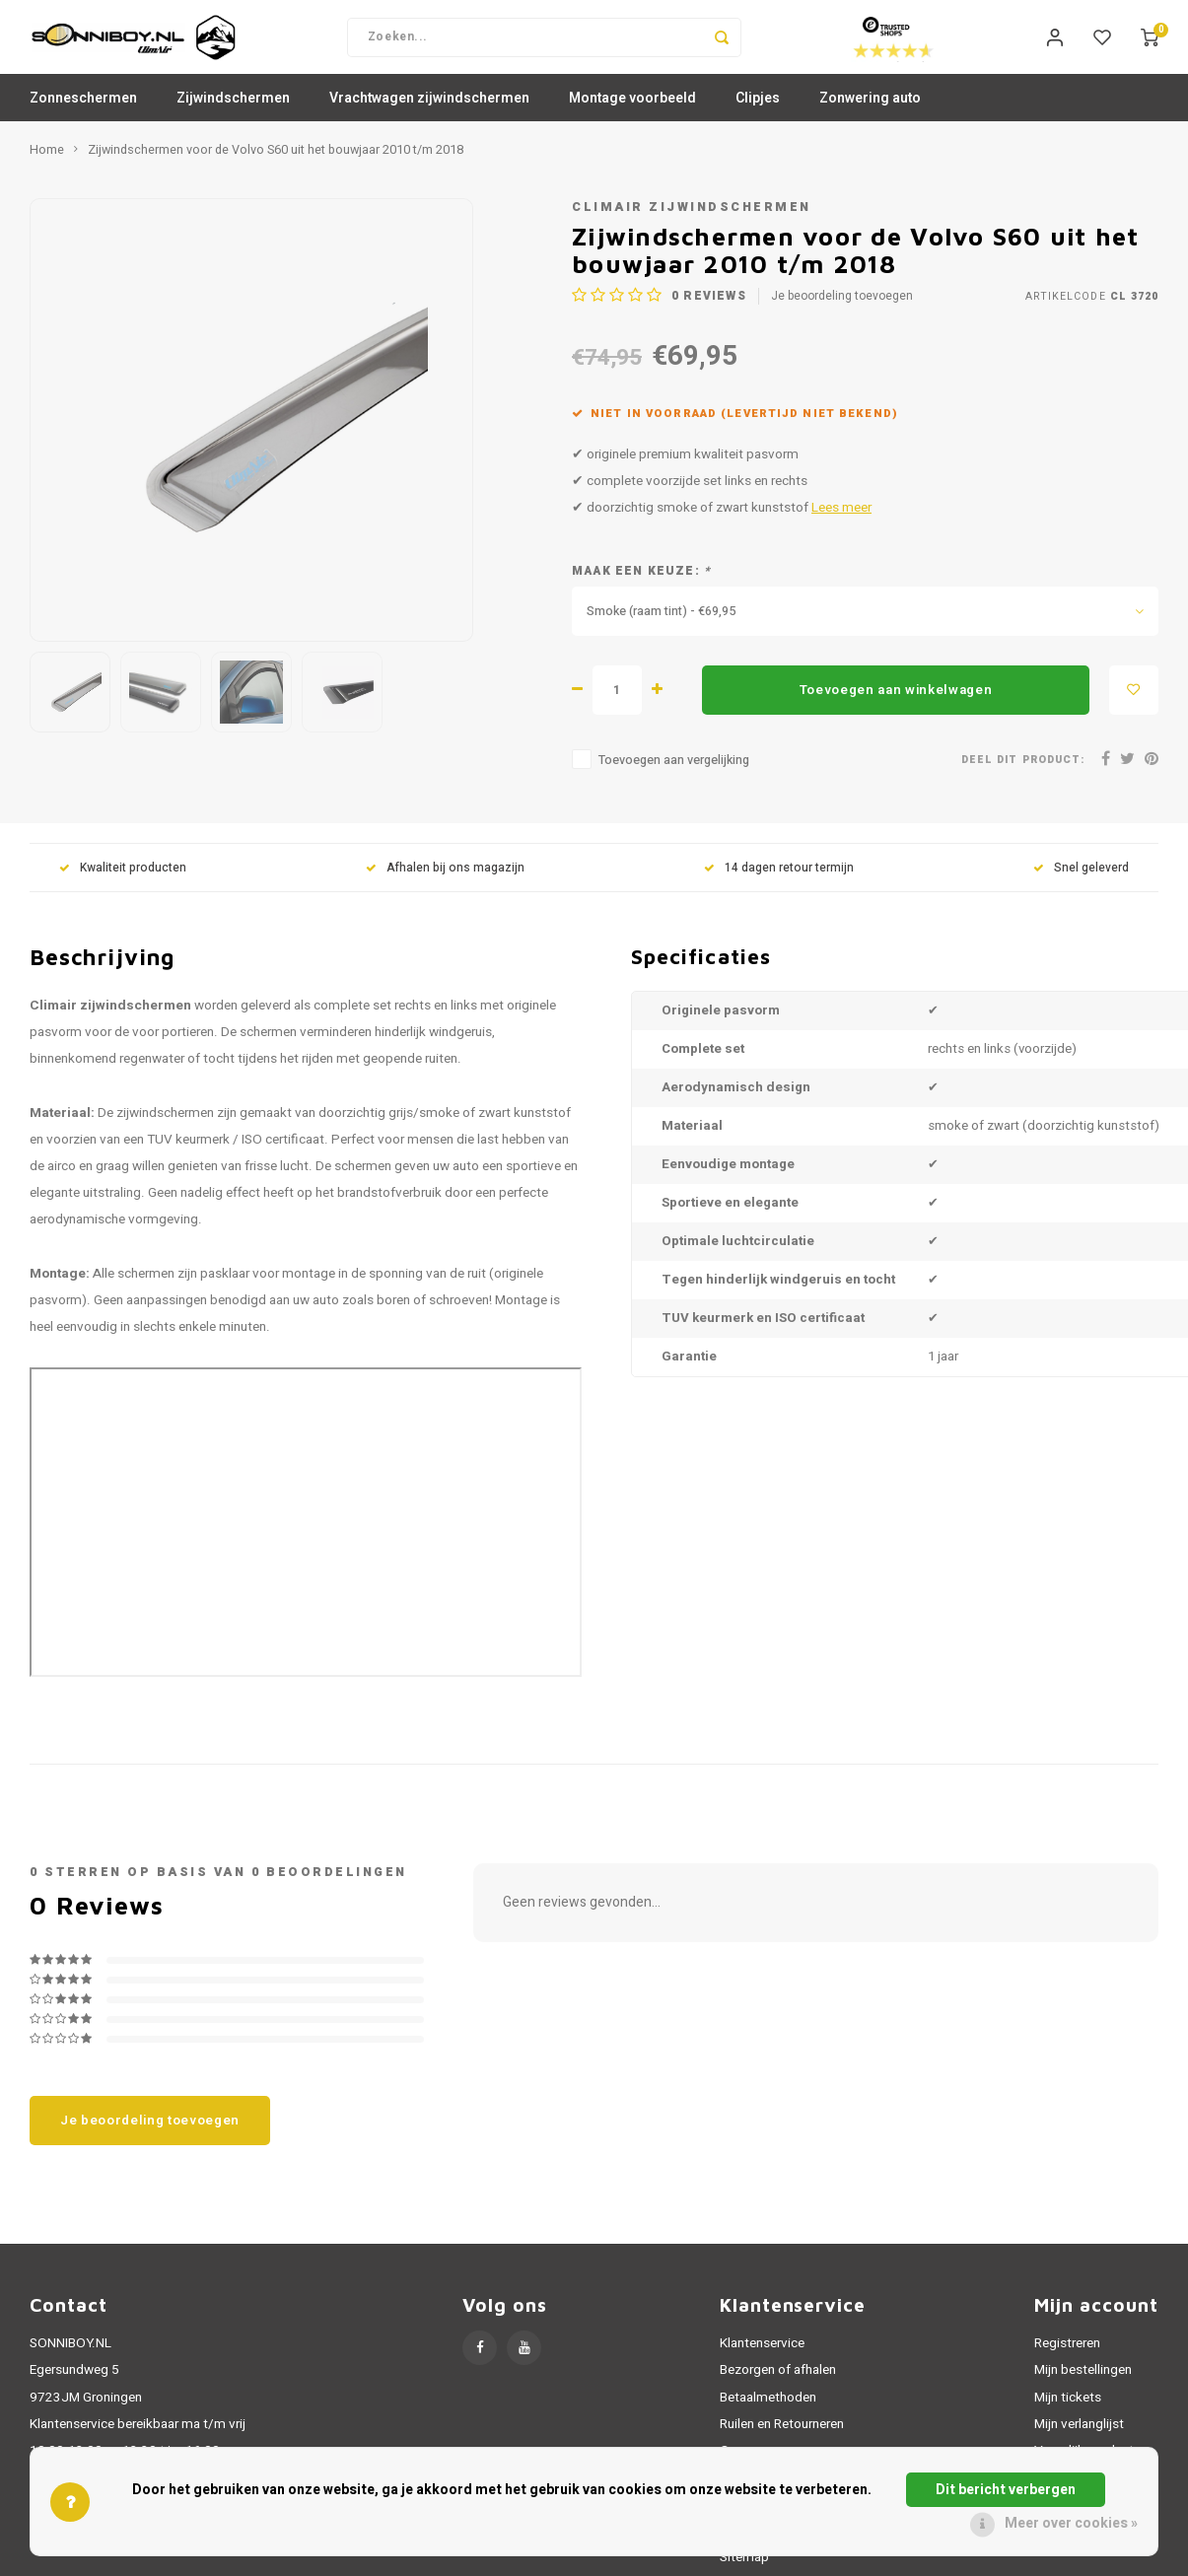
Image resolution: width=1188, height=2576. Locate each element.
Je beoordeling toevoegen (842, 310)
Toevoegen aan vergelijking (673, 775)
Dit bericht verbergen (1006, 2489)
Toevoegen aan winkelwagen (896, 704)
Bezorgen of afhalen (778, 2385)
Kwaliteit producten (122, 881)
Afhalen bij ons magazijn (445, 881)
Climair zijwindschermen (691, 222)
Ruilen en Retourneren (782, 2439)
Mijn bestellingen (1083, 2385)
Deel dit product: (1022, 773)
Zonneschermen (83, 113)
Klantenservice (762, 2358)
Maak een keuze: (641, 586)
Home (47, 165)
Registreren (1067, 2358)
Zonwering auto (870, 113)
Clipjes (757, 113)
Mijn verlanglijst (1079, 2439)
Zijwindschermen (233, 113)
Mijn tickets (1067, 2411)
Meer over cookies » (1071, 2523)
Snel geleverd (1081, 881)
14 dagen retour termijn (779, 881)
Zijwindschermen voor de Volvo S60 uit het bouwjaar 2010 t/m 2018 (275, 165)
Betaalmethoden (768, 2411)
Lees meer (841, 522)
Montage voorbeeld (632, 113)
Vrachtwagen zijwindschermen (429, 113)
